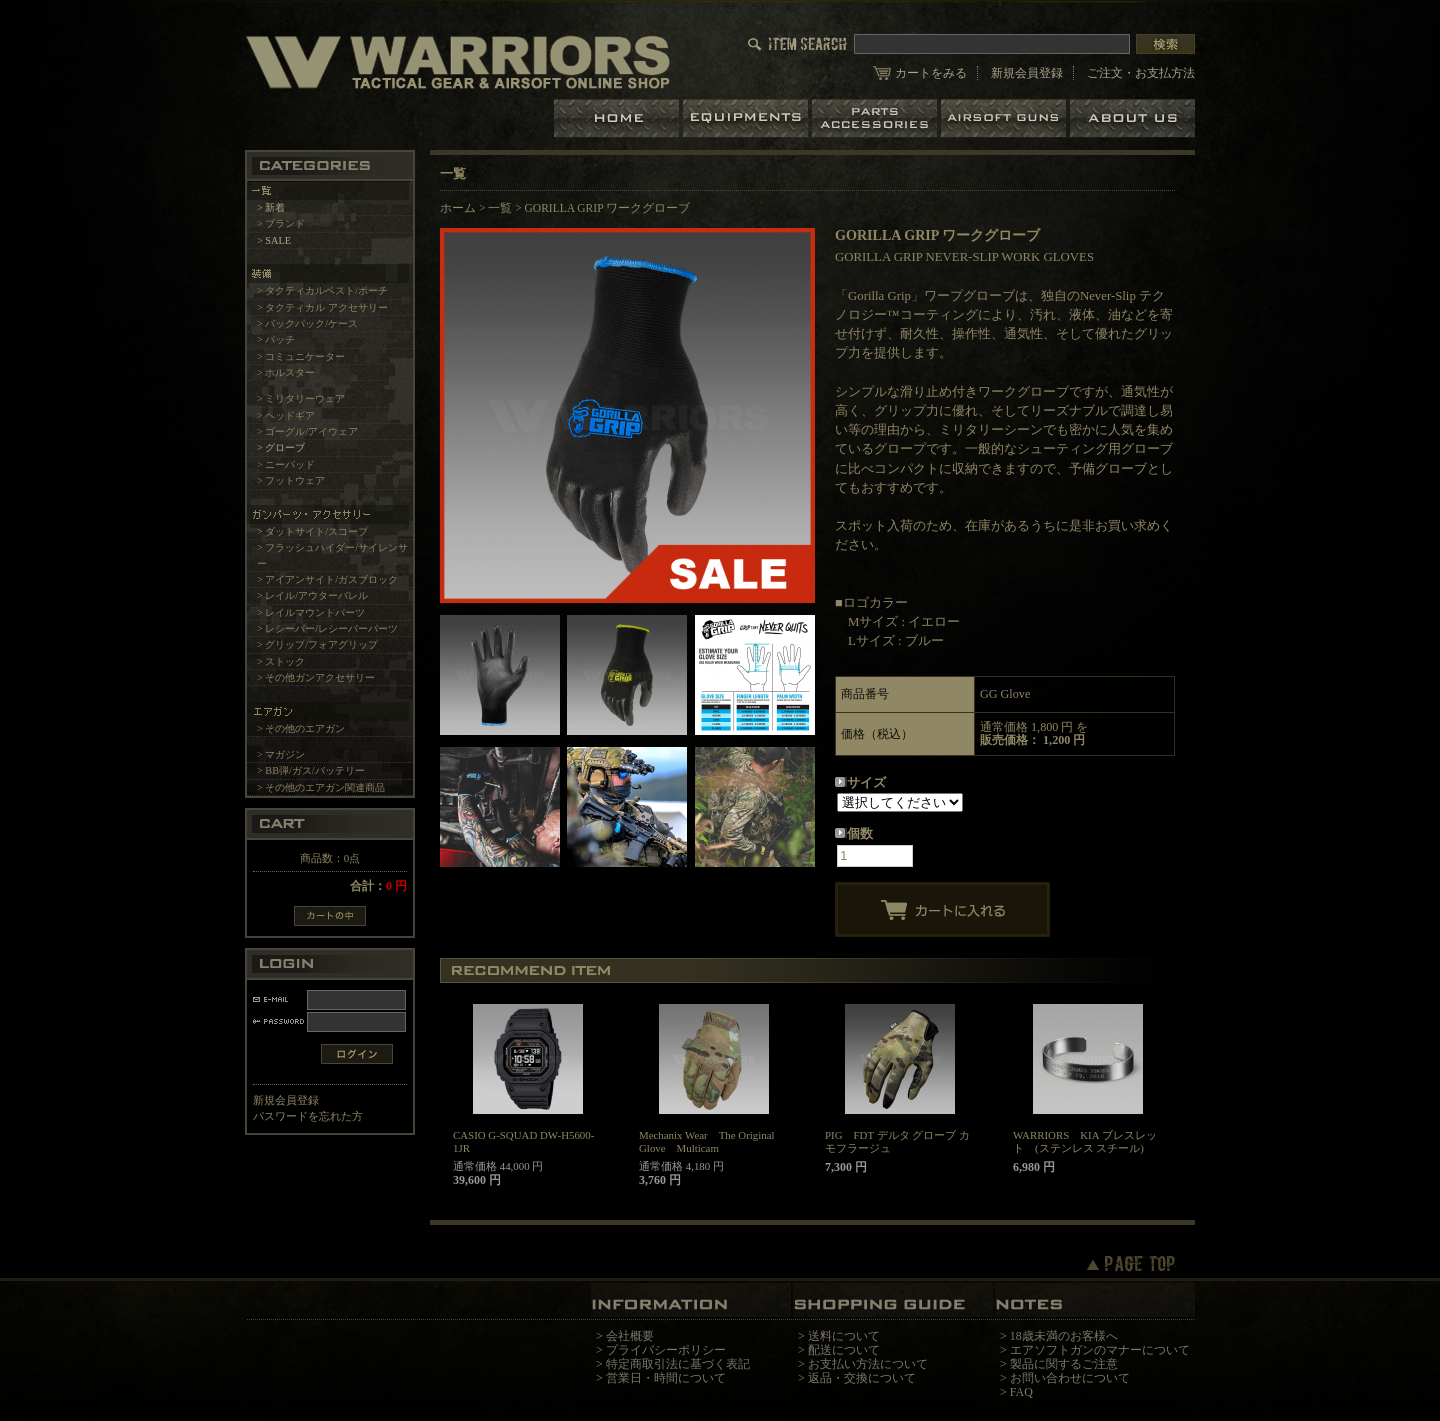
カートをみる (931, 73)
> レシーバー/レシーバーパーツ (327, 628)
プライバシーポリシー (666, 1350)
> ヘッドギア (286, 415)
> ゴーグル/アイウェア (307, 431)
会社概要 (630, 1336)
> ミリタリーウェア (301, 398)
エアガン (1005, 118)
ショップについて (1132, 118)
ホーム (618, 118)
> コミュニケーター (301, 356)
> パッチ (276, 339)
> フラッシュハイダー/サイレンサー (332, 555)
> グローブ (281, 447)
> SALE (274, 240)
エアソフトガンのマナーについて (1100, 1350)
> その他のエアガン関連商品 (321, 787)
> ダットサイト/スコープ (312, 531)
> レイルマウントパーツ (311, 612)
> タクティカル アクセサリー (322, 307)
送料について (844, 1336)
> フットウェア (291, 480)
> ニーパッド (286, 464)
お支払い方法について (868, 1364)
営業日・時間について (666, 1378)
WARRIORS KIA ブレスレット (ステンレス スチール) (1085, 1141)
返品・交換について (862, 1378)
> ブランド (281, 223)
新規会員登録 (1027, 73)
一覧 (500, 208)
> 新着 (271, 207)
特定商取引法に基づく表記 (678, 1364)
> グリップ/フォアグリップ (317, 644)
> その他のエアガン (301, 728)
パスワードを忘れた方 (308, 1116)
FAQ (1021, 1392)
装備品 (747, 118)
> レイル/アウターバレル (312, 595)
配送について (844, 1350)
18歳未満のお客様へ (1064, 1336)
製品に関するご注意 (1064, 1364)
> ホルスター (286, 372)
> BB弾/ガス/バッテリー (311, 770)
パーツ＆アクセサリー (876, 118)
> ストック (281, 661)
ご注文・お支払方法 (1141, 73)
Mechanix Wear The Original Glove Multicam (707, 1141)
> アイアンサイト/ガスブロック (327, 579)
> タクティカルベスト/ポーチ (322, 290)
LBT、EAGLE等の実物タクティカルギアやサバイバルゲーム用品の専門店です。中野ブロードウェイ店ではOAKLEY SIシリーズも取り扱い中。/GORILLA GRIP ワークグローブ (458, 61)
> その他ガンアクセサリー (316, 677)
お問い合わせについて (1070, 1378)
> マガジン (281, 754)
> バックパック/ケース (307, 323)
